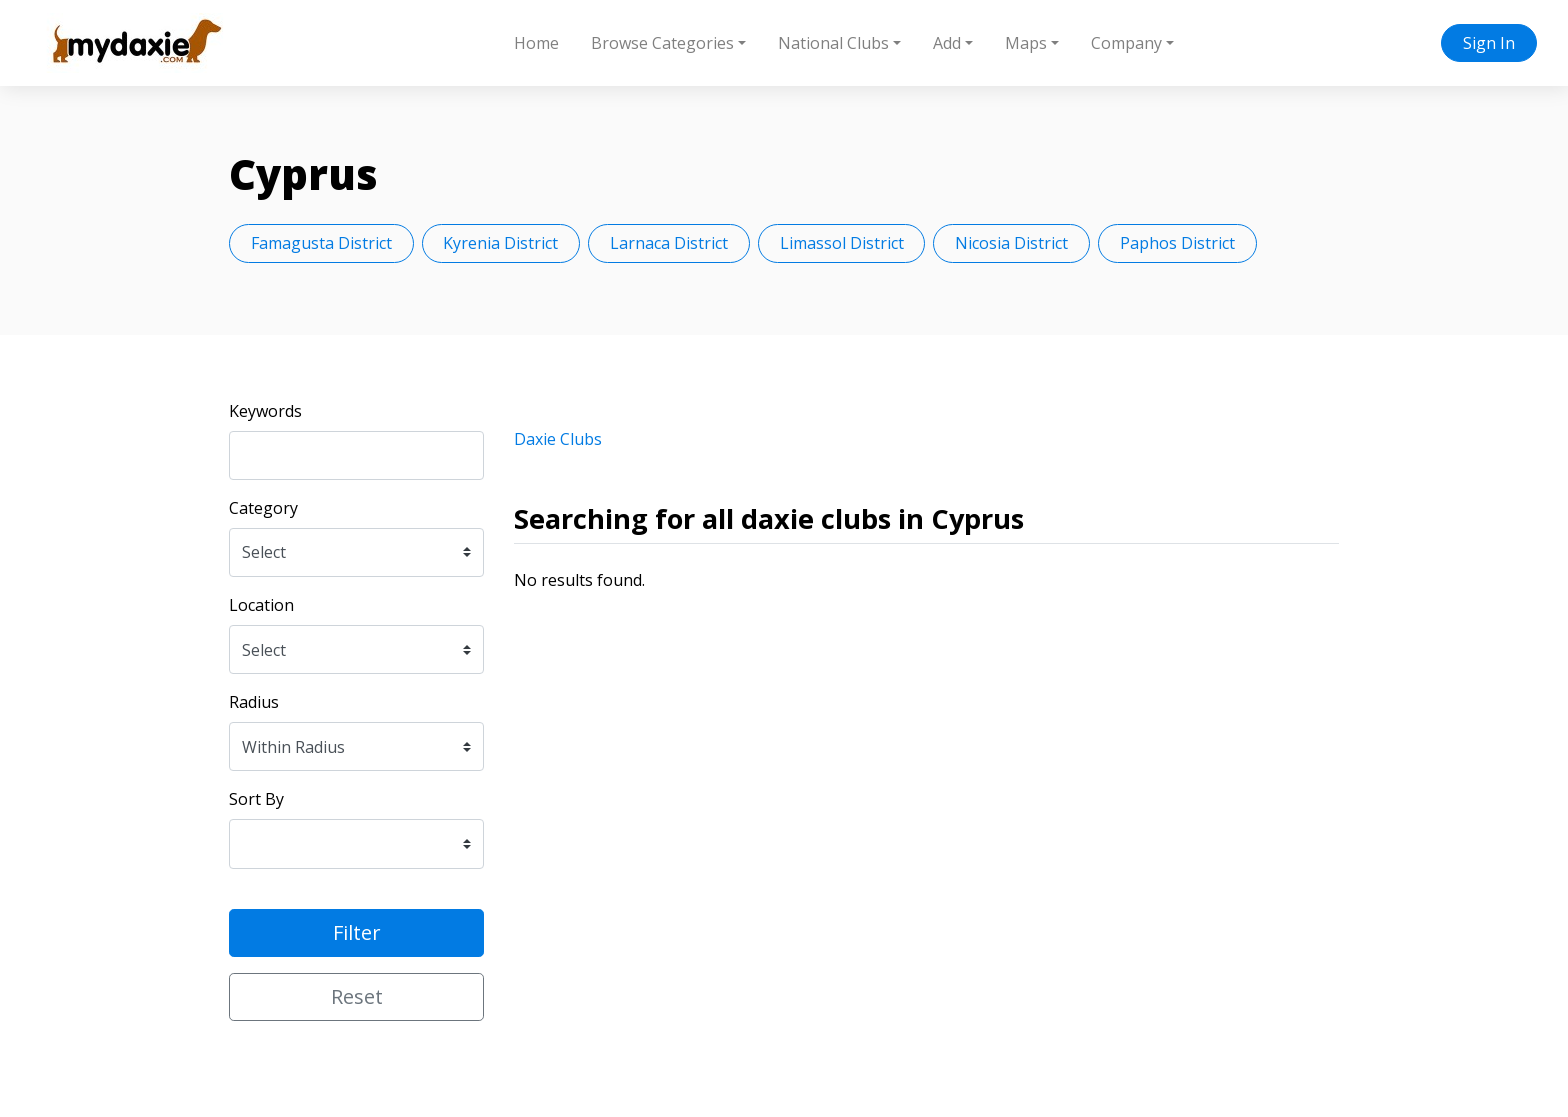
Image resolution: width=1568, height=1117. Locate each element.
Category (263, 508)
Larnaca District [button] (669, 243)
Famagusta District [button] (321, 243)
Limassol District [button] (842, 243)
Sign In (1489, 43)
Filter (357, 932)
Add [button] (947, 43)
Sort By (256, 799)
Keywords (265, 411)
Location (261, 605)
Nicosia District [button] (1011, 243)
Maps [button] (1026, 43)
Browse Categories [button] (662, 43)
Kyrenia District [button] (500, 243)
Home (536, 43)
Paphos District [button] (1177, 243)
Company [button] (1126, 43)
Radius (254, 702)
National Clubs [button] (833, 43)
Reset (357, 996)
